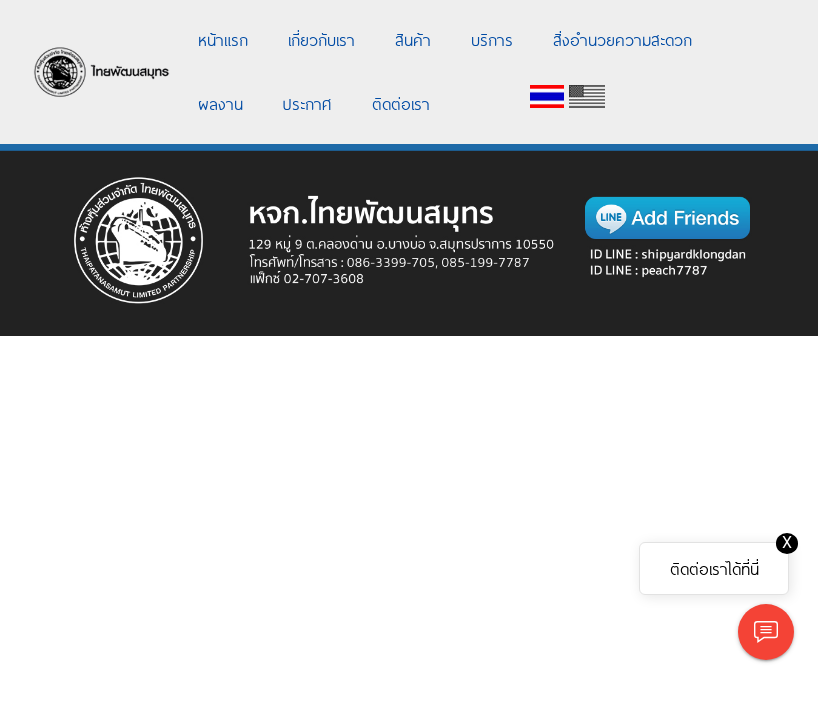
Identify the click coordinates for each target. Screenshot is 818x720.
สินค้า (413, 39)
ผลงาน (220, 103)
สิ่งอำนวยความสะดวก (622, 39)
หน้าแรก (223, 39)
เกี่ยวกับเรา (321, 39)
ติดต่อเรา (401, 103)
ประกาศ (307, 103)
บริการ (492, 39)
